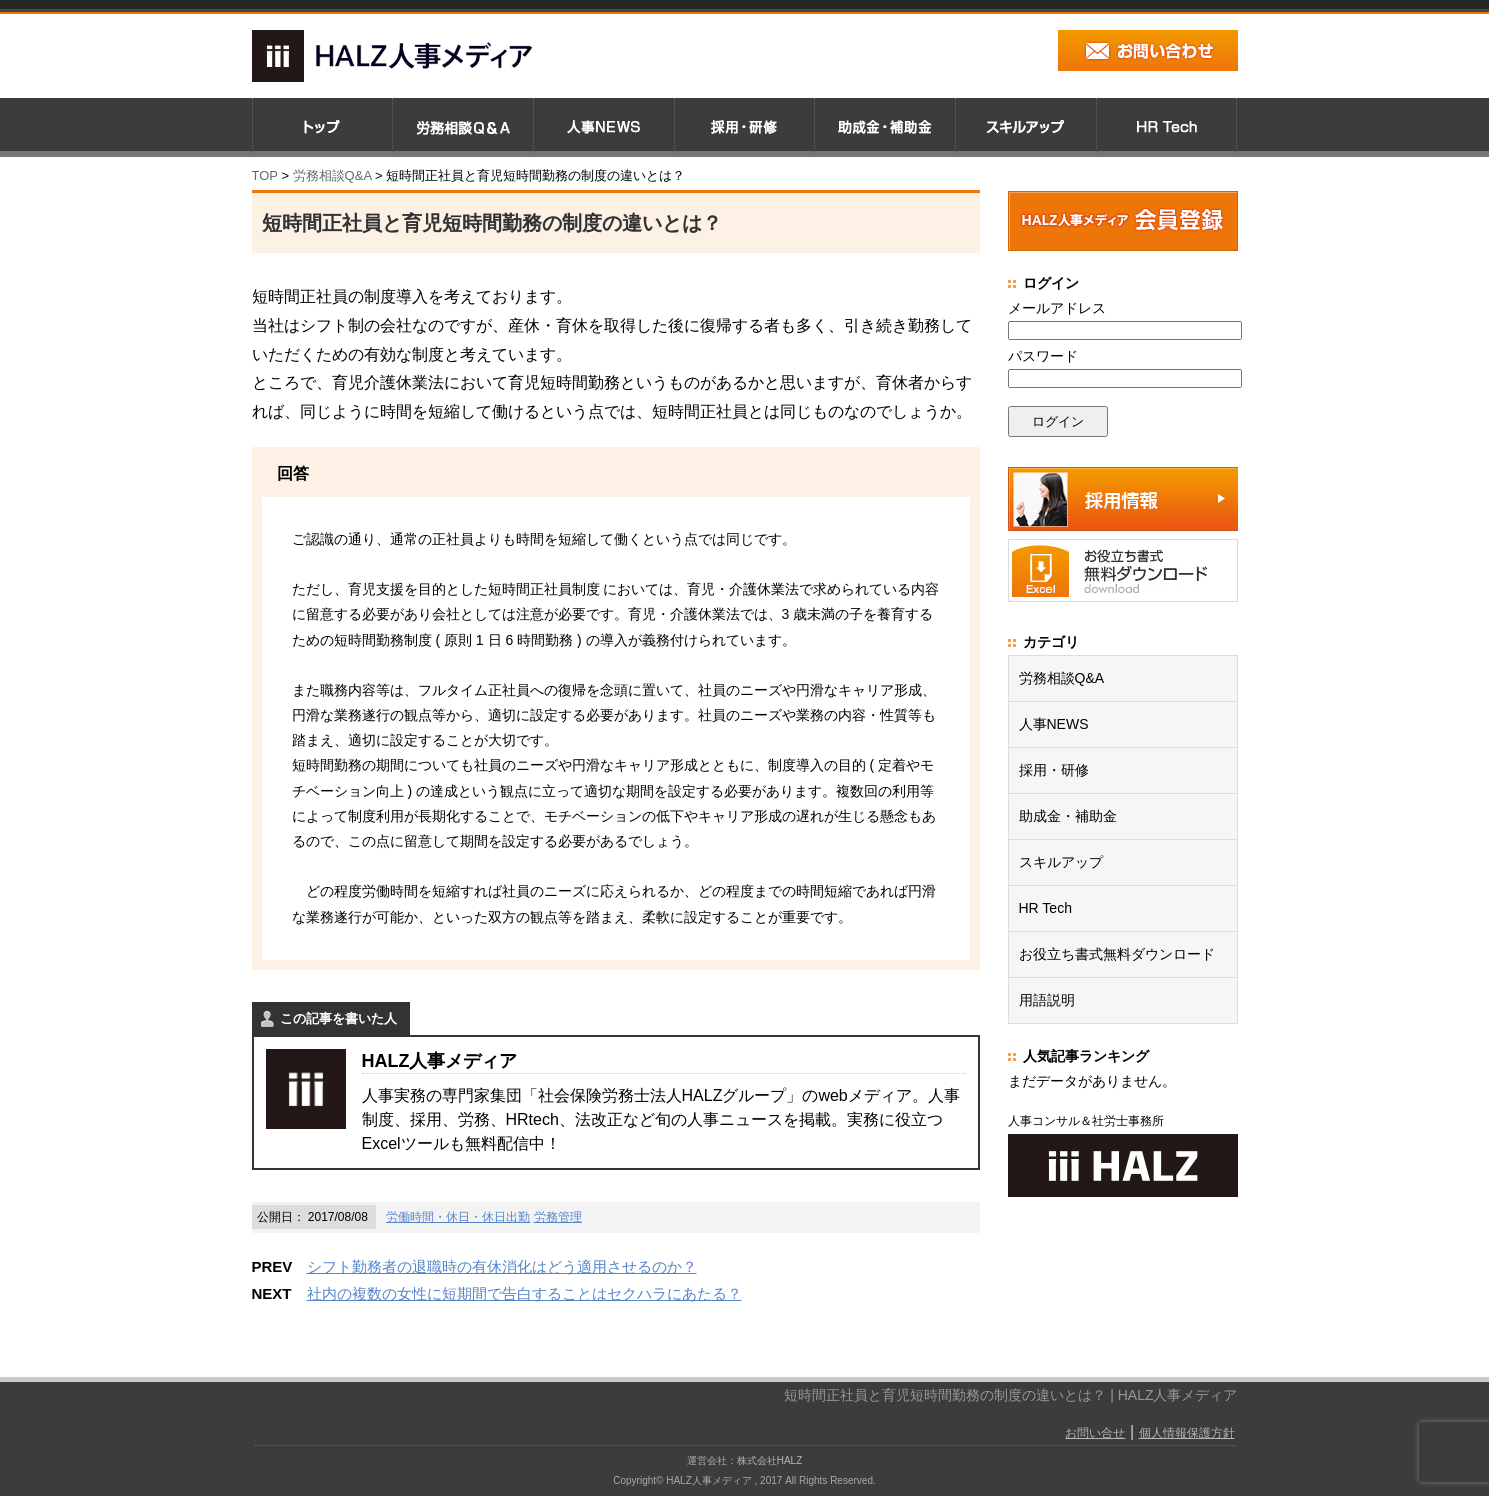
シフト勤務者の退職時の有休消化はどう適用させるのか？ (502, 1266)
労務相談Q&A (332, 175)
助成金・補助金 (1068, 816)
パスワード (1043, 356)
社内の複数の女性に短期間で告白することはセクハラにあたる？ (524, 1293)
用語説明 (1047, 1000)
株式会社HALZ (770, 1460)
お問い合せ (1095, 1433)
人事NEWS (1054, 724)
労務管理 (558, 1217)
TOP (265, 175)
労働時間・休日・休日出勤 (458, 1217)
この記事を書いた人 (338, 1018)
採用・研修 (1054, 770)
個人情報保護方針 (1187, 1433)
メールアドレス (1057, 308)
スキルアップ (1061, 862)
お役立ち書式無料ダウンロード (1117, 954)
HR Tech (1045, 908)
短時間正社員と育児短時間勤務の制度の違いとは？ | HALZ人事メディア (1010, 1395)
